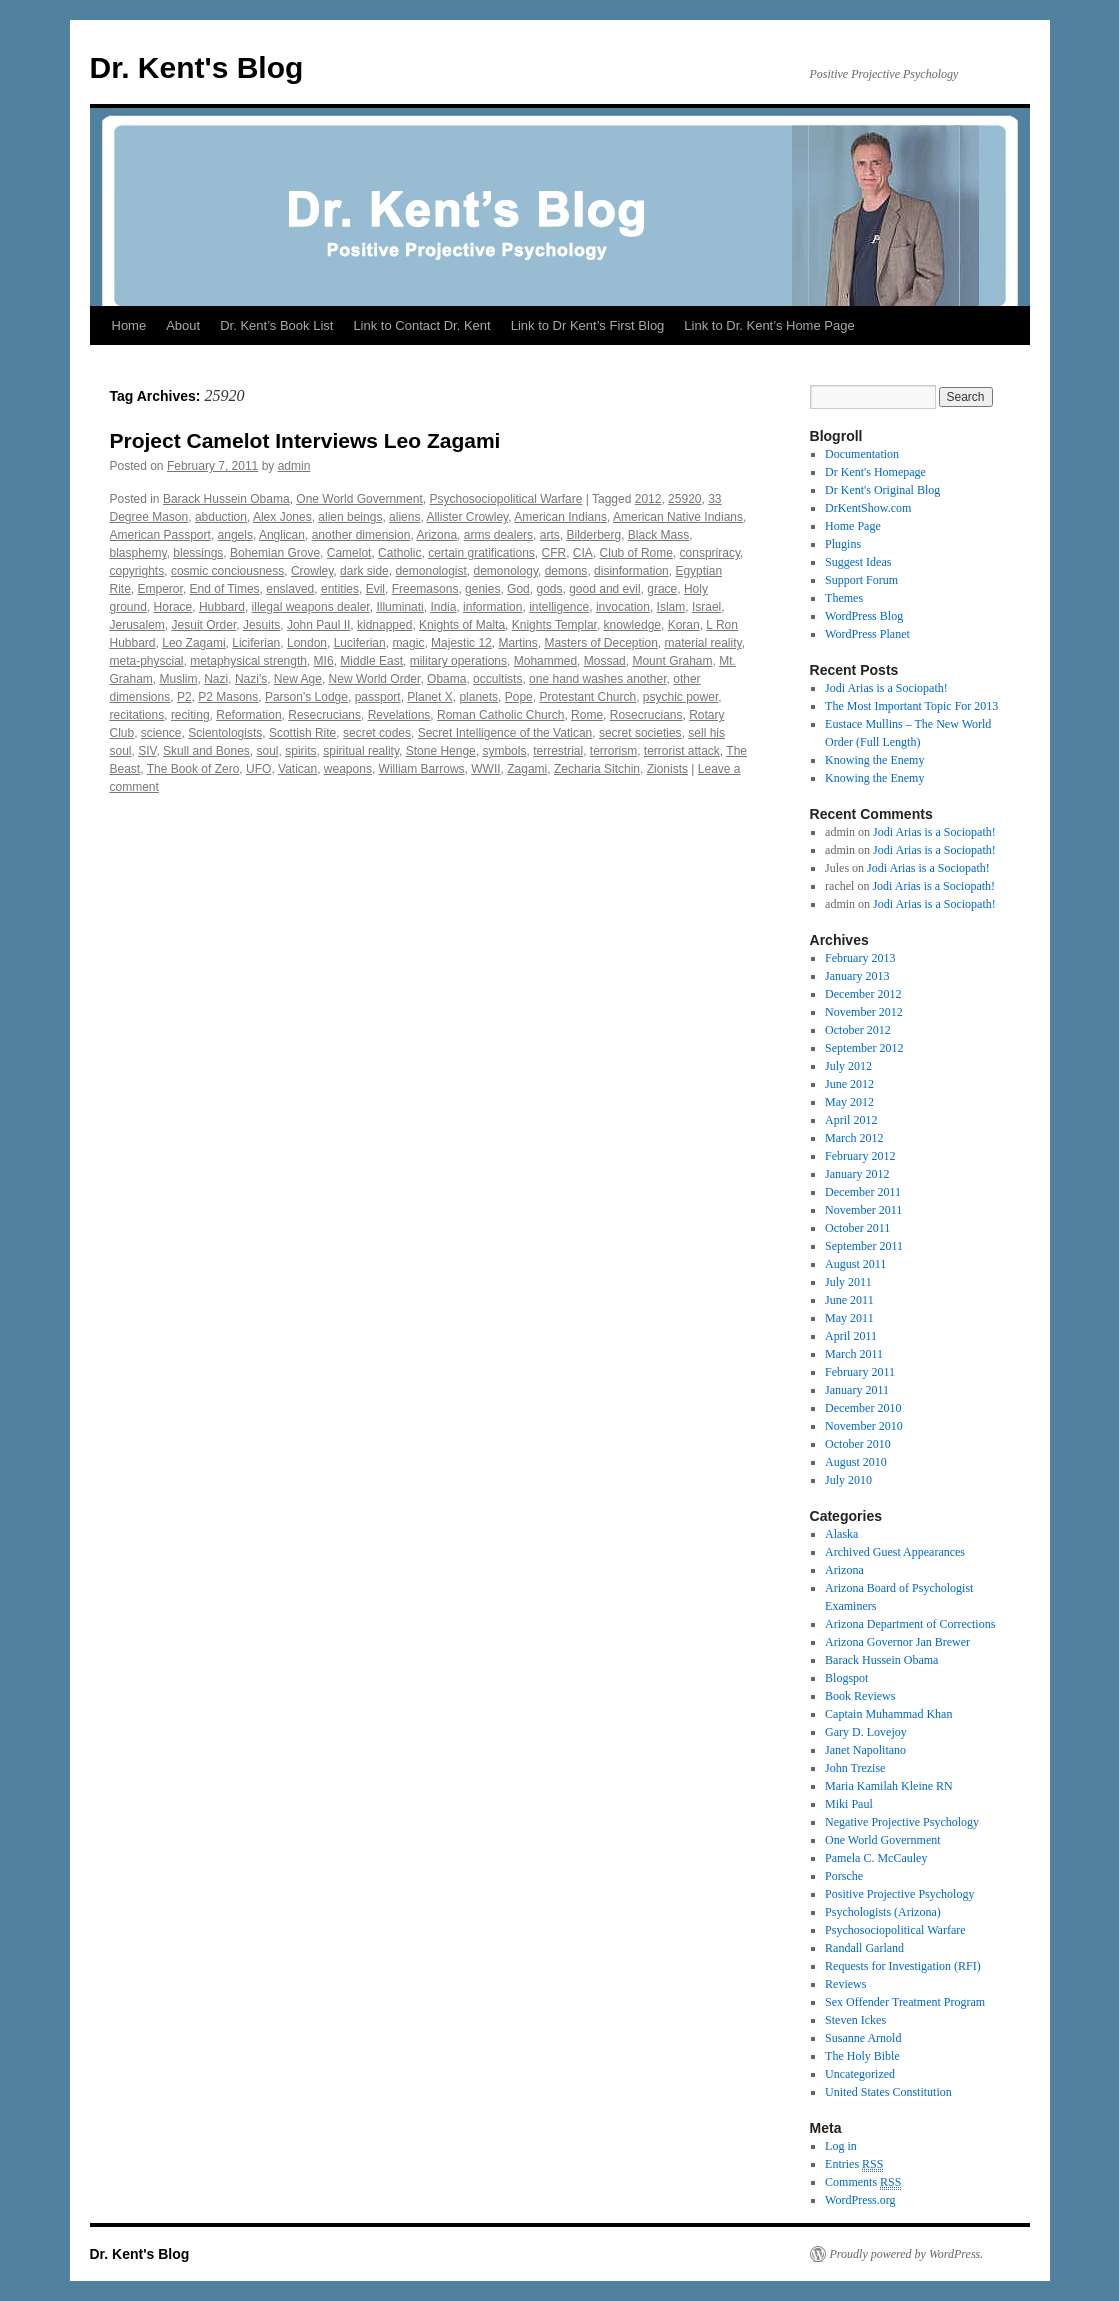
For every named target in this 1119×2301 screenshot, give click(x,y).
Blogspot (846, 1678)
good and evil (604, 589)
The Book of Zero (193, 769)
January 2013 (857, 976)
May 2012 (849, 1102)
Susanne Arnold (863, 2038)
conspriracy (710, 553)
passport (378, 697)
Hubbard (222, 607)
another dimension (361, 535)
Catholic (399, 553)
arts (550, 535)
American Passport (160, 535)
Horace (173, 607)
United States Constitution (888, 2092)
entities (340, 589)
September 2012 (864, 1048)
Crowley (312, 571)
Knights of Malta (462, 625)
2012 (648, 499)
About (183, 325)
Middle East (371, 661)
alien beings (350, 517)
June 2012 (849, 1084)
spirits (300, 751)
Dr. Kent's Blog (197, 67)
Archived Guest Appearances (895, 1552)
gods (549, 589)
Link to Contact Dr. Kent (421, 325)
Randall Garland (864, 1948)
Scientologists (225, 733)
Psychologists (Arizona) (883, 1912)
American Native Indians (678, 517)
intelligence (559, 607)
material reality (703, 643)
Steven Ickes (855, 2020)
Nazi (216, 679)
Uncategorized (860, 2074)
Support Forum (861, 580)
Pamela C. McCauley (876, 1858)
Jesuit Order (204, 625)
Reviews (845, 1984)
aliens (404, 517)
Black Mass (658, 535)
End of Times (225, 589)
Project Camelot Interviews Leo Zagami (305, 440)
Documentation (862, 454)
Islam (671, 607)
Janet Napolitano (865, 1750)
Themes (844, 598)
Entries (854, 2164)
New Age (298, 679)
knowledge (632, 625)
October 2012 (858, 1030)
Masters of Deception (600, 643)
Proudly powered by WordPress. (907, 2254)
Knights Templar (554, 625)
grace (662, 589)
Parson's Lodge (306, 697)
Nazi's (251, 679)
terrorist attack (682, 751)
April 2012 (851, 1120)
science (161, 733)
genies (482, 589)
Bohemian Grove (275, 553)
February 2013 (860, 958)
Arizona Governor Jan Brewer (897, 1642)
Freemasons (425, 589)
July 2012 (848, 1066)
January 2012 (857, 1174)
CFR (554, 553)
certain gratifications (481, 553)
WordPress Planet (867, 634)
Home (129, 325)
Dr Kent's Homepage (875, 472)
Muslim (179, 679)
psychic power (680, 697)
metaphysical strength (248, 661)
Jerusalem (137, 625)
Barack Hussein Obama (226, 499)
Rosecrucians (646, 715)
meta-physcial (147, 661)
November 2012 (864, 1012)
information (492, 607)
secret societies (640, 733)
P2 (184, 697)
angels (235, 535)
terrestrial (558, 751)
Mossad (605, 661)
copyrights (137, 571)
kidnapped (384, 625)
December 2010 (863, 1408)
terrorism (613, 751)
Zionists (667, 769)
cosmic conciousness (227, 571)
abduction (221, 517)
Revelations (399, 715)
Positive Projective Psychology (899, 1894)
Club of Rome (636, 553)
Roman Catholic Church (500, 715)
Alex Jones (282, 517)
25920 (684, 499)
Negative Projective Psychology (902, 1822)
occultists (497, 679)
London (307, 643)
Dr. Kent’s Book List (276, 325)
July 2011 (848, 1282)
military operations (458, 661)
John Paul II (318, 625)
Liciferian (256, 643)
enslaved (290, 589)
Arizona (436, 535)
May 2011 (849, 1318)
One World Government (359, 499)
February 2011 (860, 1372)
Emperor (160, 589)
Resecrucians (324, 715)
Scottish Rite (302, 733)
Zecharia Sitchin (597, 769)
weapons (348, 769)
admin (294, 466)
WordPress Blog (864, 616)
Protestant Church (587, 697)
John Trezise (855, 1768)
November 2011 (863, 1210)
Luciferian (360, 643)
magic (408, 643)
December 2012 (863, 994)
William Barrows (422, 769)
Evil (375, 589)
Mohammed (545, 661)
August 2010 (856, 1462)
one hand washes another (597, 679)
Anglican (282, 535)
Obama (446, 679)
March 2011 (854, 1354)
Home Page (853, 526)
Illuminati (399, 607)
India (443, 607)
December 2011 (863, 1192)
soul (268, 751)
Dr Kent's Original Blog (882, 490)
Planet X (429, 697)
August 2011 (855, 1264)
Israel (706, 607)
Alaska (841, 1534)
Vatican (297, 769)
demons (566, 571)
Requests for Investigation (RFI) (903, 1966)
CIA (583, 553)
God (518, 589)
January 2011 (857, 1390)
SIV (147, 751)
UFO (258, 769)
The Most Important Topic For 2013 (911, 706)
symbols (504, 751)
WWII (485, 769)
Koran (684, 625)
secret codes (377, 733)
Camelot (349, 553)
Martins (517, 643)
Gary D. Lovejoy (866, 1732)
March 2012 (854, 1138)
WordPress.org (860, 2200)
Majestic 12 (461, 643)
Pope (519, 697)
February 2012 (860, 1156)
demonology (506, 571)
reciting (190, 715)
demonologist (430, 571)
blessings (198, 553)
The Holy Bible (862, 2056)
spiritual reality (361, 751)
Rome (587, 715)
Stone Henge (441, 751)
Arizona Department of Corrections (910, 1624)
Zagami (527, 769)
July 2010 (848, 1480)
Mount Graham (672, 661)
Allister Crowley (467, 517)
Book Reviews (860, 1696)
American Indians (560, 517)
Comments (863, 2182)
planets (478, 697)
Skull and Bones (206, 751)
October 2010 (858, 1444)
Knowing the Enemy (874, 760)
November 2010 (864, 1426)
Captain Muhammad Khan (888, 1714)
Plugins (843, 544)
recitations (137, 715)
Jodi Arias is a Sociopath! (886, 688)
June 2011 (849, 1300)
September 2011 (864, 1246)
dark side (364, 571)
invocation (623, 607)
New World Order (375, 679)
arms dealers (498, 535)
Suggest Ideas (858, 562)
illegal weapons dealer (311, 607)
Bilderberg (593, 535)
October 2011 (857, 1228)
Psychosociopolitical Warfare (505, 499)
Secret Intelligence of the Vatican (505, 733)
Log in (841, 2146)
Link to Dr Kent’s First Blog (588, 325)
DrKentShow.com (868, 508)
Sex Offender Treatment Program (905, 2002)
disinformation (631, 571)
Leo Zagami (193, 643)
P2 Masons (228, 697)
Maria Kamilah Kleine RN (889, 1786)
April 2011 (851, 1336)
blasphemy (138, 553)
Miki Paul (849, 1804)
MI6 (324, 661)
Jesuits (261, 625)
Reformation (248, 715)
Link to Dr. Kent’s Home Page (769, 325)
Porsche (844, 1876)
